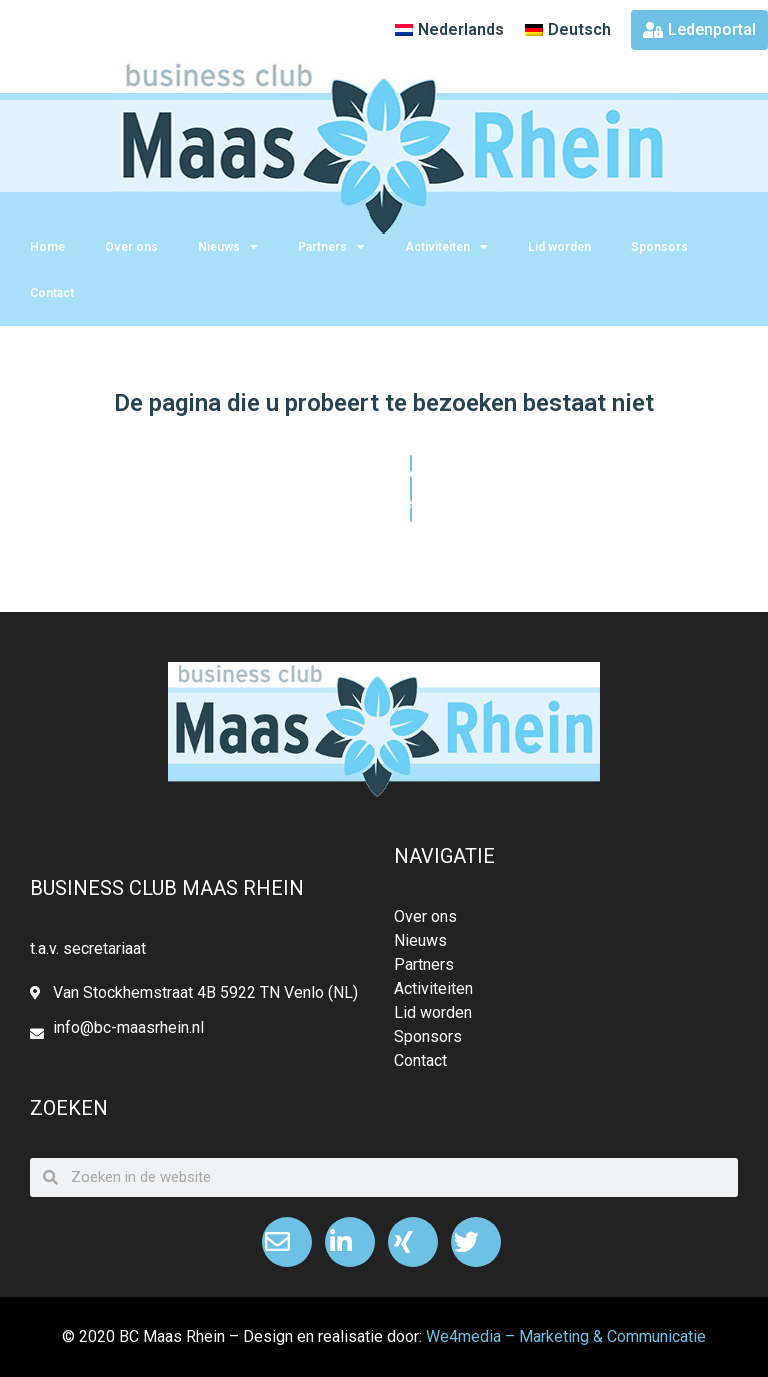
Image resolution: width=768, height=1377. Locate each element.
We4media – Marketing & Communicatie (566, 1336)
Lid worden (559, 247)
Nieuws (228, 247)
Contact (52, 293)
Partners (331, 247)
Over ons (131, 247)
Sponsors (659, 247)
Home (47, 247)
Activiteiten (446, 247)
